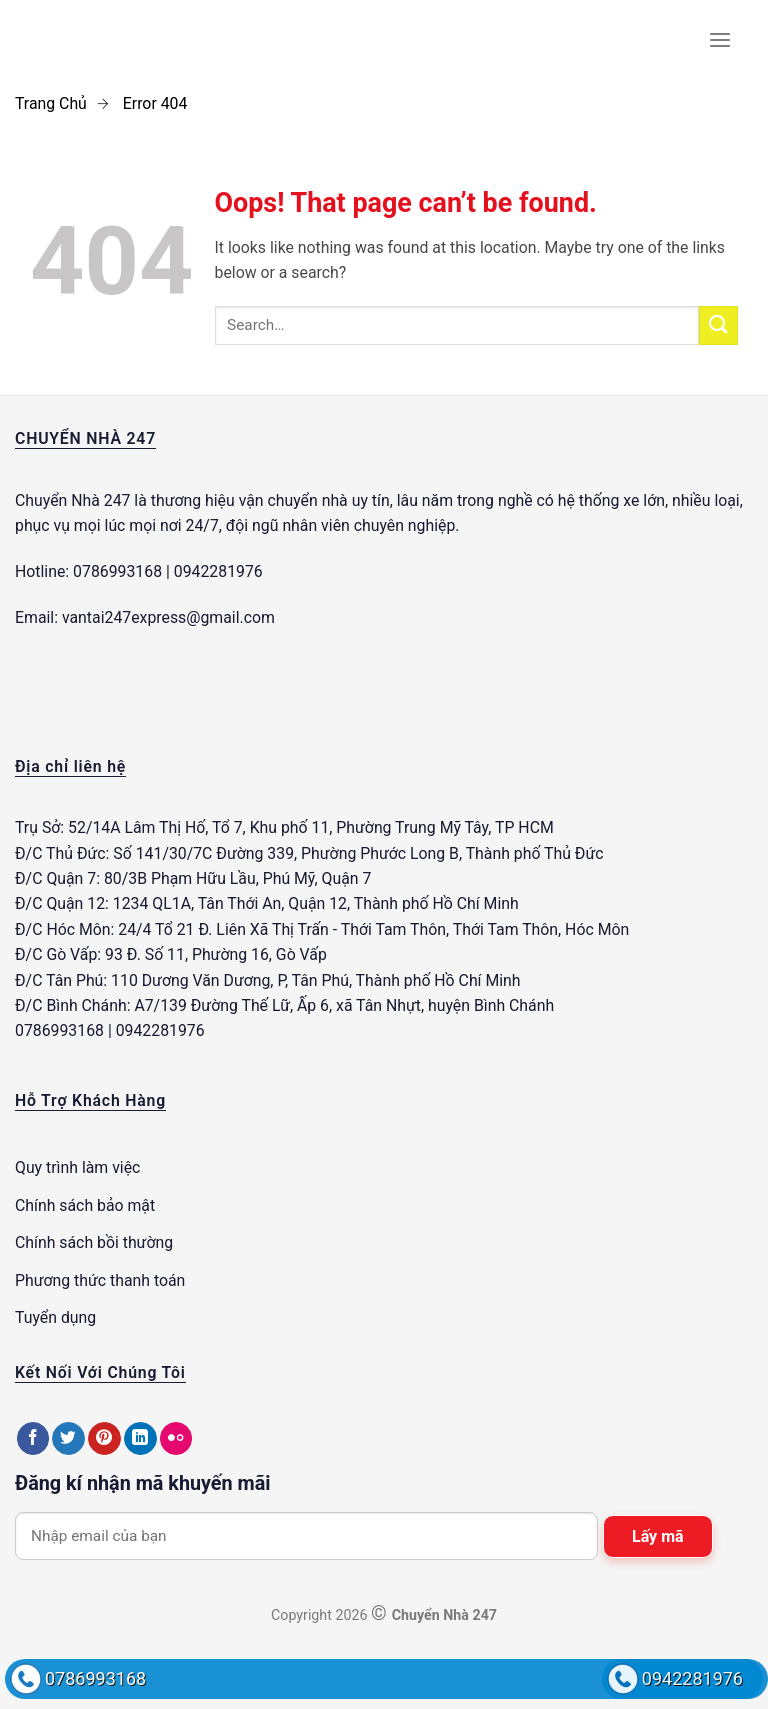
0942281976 (692, 1678)
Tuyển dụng (55, 1317)
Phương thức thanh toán (100, 1280)
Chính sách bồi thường (94, 1242)
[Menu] (720, 40)
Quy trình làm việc (77, 1167)
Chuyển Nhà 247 (72, 500)
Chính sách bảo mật (85, 1205)
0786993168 (95, 1678)
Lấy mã (658, 1536)
